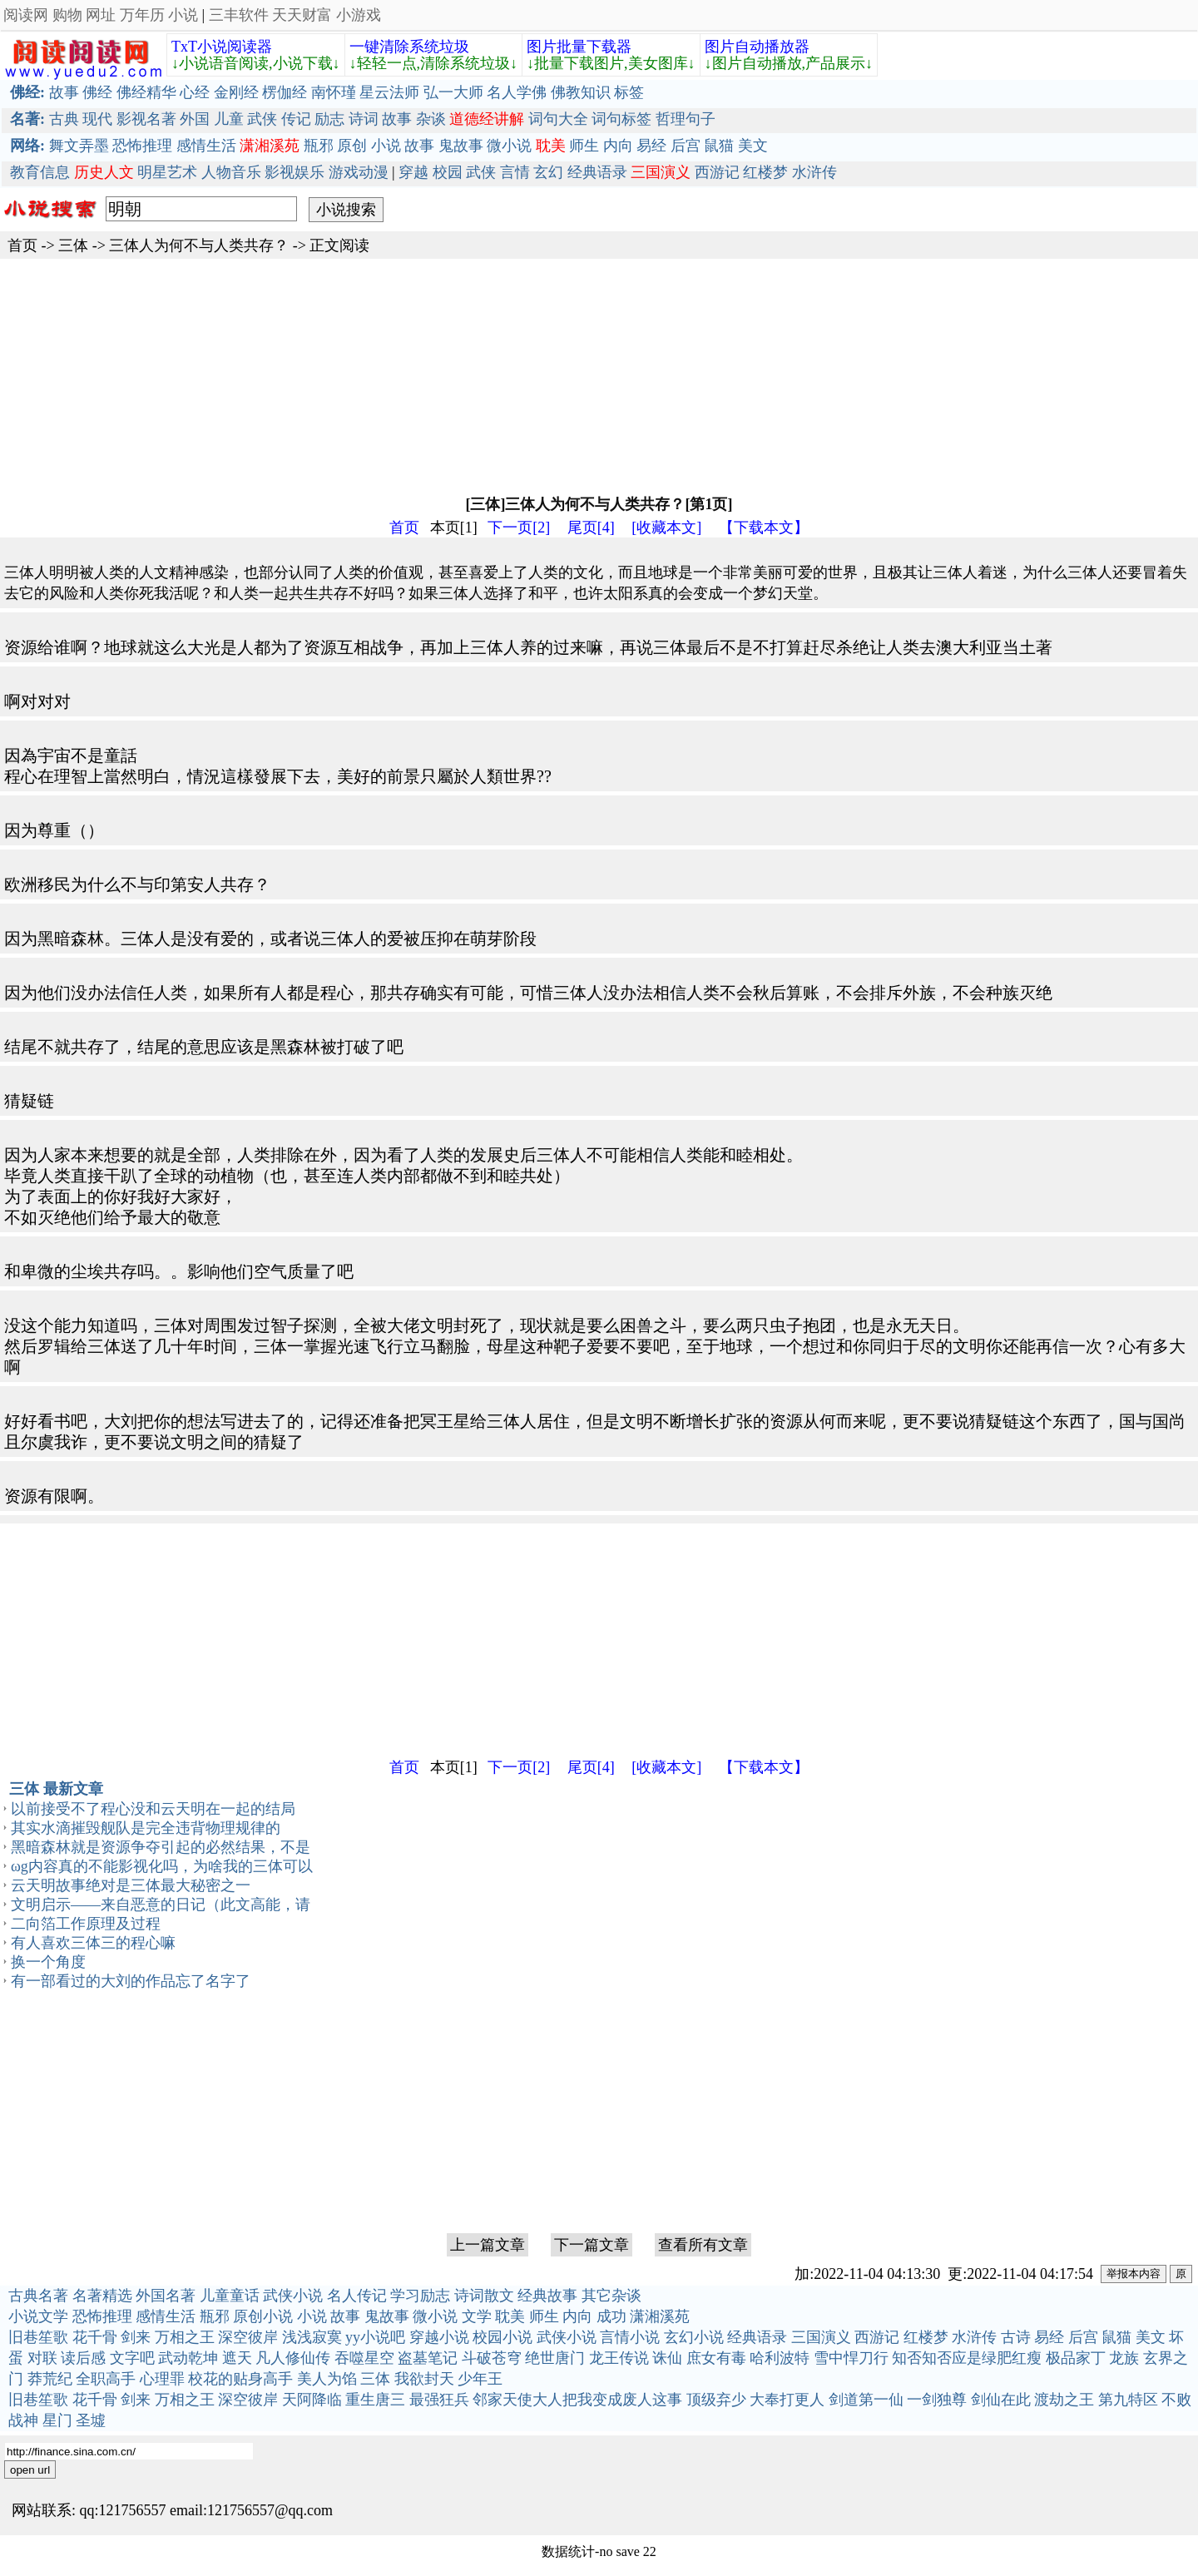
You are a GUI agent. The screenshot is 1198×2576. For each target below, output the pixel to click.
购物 (67, 15)
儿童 (229, 119)
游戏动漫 (359, 172)
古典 (64, 119)
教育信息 (40, 172)
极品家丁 (1076, 2358)
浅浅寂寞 (312, 2337)
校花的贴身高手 (240, 2378)
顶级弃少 (716, 2399)
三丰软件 (239, 15)
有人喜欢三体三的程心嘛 (93, 1942)
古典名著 (38, 2295)
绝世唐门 (555, 2358)
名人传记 (357, 2295)
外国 (195, 119)
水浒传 (814, 172)
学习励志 (420, 2295)
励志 (329, 119)
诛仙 (667, 2358)
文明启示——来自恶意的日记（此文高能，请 (160, 1904)
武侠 (262, 119)
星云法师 (389, 92)
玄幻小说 (694, 2337)
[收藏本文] (666, 527)
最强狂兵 (439, 2399)
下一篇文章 (591, 2245)
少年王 (480, 2378)
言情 (515, 172)
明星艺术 (167, 172)
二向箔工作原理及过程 (86, 1923)
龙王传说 (619, 2358)
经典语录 (597, 172)
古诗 (1016, 2337)
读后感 (83, 2358)
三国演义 (821, 2337)
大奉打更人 (787, 2399)
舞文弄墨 (79, 145)
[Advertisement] (499, 375)
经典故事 (547, 2295)
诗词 (364, 119)
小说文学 (38, 2316)
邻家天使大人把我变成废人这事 (577, 2399)
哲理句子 (685, 119)
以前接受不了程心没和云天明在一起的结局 (153, 1809)
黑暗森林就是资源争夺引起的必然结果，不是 (160, 1847)
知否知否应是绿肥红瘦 (967, 2358)
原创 (352, 145)
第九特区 (1128, 2399)
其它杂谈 (611, 2295)
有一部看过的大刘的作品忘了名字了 (130, 1981)
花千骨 (94, 2337)
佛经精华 (146, 92)
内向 (618, 145)
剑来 (136, 2337)
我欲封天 (424, 2378)
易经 (651, 145)
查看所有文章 (703, 2245)
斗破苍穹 (492, 2358)
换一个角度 (48, 1962)
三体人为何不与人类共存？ (199, 245)
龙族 (1124, 2358)
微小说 (509, 145)
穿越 (413, 172)
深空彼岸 (248, 2337)
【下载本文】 (764, 527)
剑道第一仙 (866, 2399)
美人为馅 (327, 2378)
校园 (448, 172)
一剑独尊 (937, 2399)
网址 (101, 15)
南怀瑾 (333, 92)
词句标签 (621, 119)
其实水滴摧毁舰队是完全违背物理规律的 (145, 1828)
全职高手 (106, 2378)
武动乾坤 (188, 2358)
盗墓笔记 (428, 2358)
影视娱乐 (294, 172)
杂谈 (431, 119)
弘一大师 (453, 92)
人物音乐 (231, 172)
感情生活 (206, 145)
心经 (195, 92)
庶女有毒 (716, 2358)
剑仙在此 (1001, 2399)
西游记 (717, 172)
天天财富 (302, 15)
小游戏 (358, 15)
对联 (42, 2358)
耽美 (510, 2316)
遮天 (237, 2358)
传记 (296, 119)
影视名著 (146, 119)
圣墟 (91, 2420)
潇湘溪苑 (660, 2316)
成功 (611, 2316)
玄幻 (548, 172)
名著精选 (102, 2295)
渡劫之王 (1064, 2399)
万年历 (142, 15)
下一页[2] (519, 527)
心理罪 (162, 2378)
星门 (57, 2420)
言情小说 (630, 2337)
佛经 (97, 92)
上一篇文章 (487, 2245)
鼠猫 (719, 145)
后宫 (685, 145)
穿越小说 (439, 2337)
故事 (64, 92)
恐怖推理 (142, 145)
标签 (629, 92)
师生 (584, 145)
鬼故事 (460, 145)
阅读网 (25, 15)
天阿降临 (312, 2399)
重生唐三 (375, 2399)
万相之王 (185, 2337)
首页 (22, 245)
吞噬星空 (364, 2358)
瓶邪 (319, 145)
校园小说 (502, 2337)
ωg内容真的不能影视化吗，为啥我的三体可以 (162, 1866)
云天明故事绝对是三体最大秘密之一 (130, 1885)
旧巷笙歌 (38, 2337)
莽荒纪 (49, 2378)
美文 (753, 145)
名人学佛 (517, 92)
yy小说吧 (375, 2337)
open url (30, 2470)
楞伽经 (284, 92)
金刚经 (236, 92)
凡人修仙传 (292, 2358)
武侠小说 (293, 2295)
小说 (183, 15)
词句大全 (558, 119)
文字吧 (132, 2358)
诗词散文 (484, 2295)
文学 (477, 2316)
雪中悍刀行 (851, 2358)
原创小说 (263, 2316)
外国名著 (166, 2295)
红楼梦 (765, 172)
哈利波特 (779, 2358)
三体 (73, 245)
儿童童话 (230, 2295)
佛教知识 (581, 92)
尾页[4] (591, 527)
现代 (97, 119)
